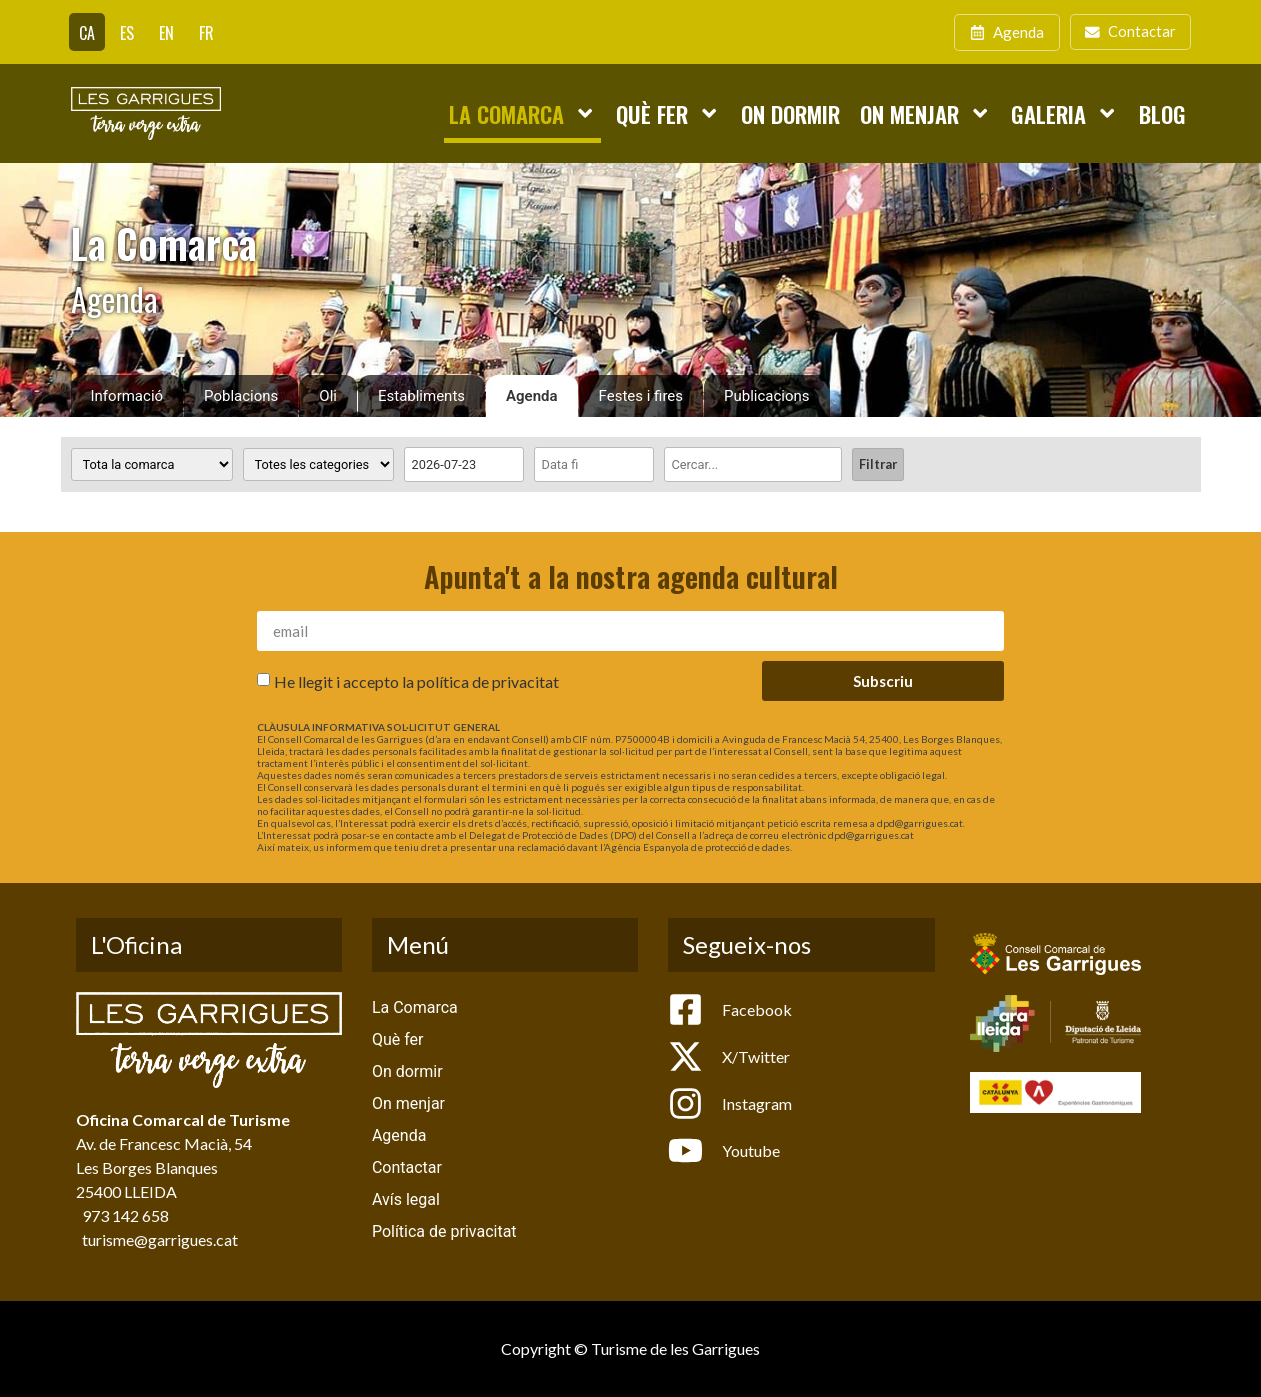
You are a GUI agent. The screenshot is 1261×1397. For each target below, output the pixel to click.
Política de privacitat (444, 1231)
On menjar (925, 113)
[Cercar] (753, 464)
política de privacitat (488, 681)
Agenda (532, 396)
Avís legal (406, 1199)
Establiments (421, 396)
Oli (328, 396)
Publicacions (767, 396)
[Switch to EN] (166, 32)
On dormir (790, 113)
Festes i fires (641, 396)
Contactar (407, 1167)
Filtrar (878, 464)
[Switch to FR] (206, 32)
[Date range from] (464, 464)
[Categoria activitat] (318, 464)
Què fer (668, 113)
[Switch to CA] (87, 32)
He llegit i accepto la (416, 681)
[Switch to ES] (127, 32)
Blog (1162, 113)
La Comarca (522, 113)
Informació (127, 396)
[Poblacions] (152, 464)
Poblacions (241, 396)
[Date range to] (594, 464)
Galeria (1064, 113)
